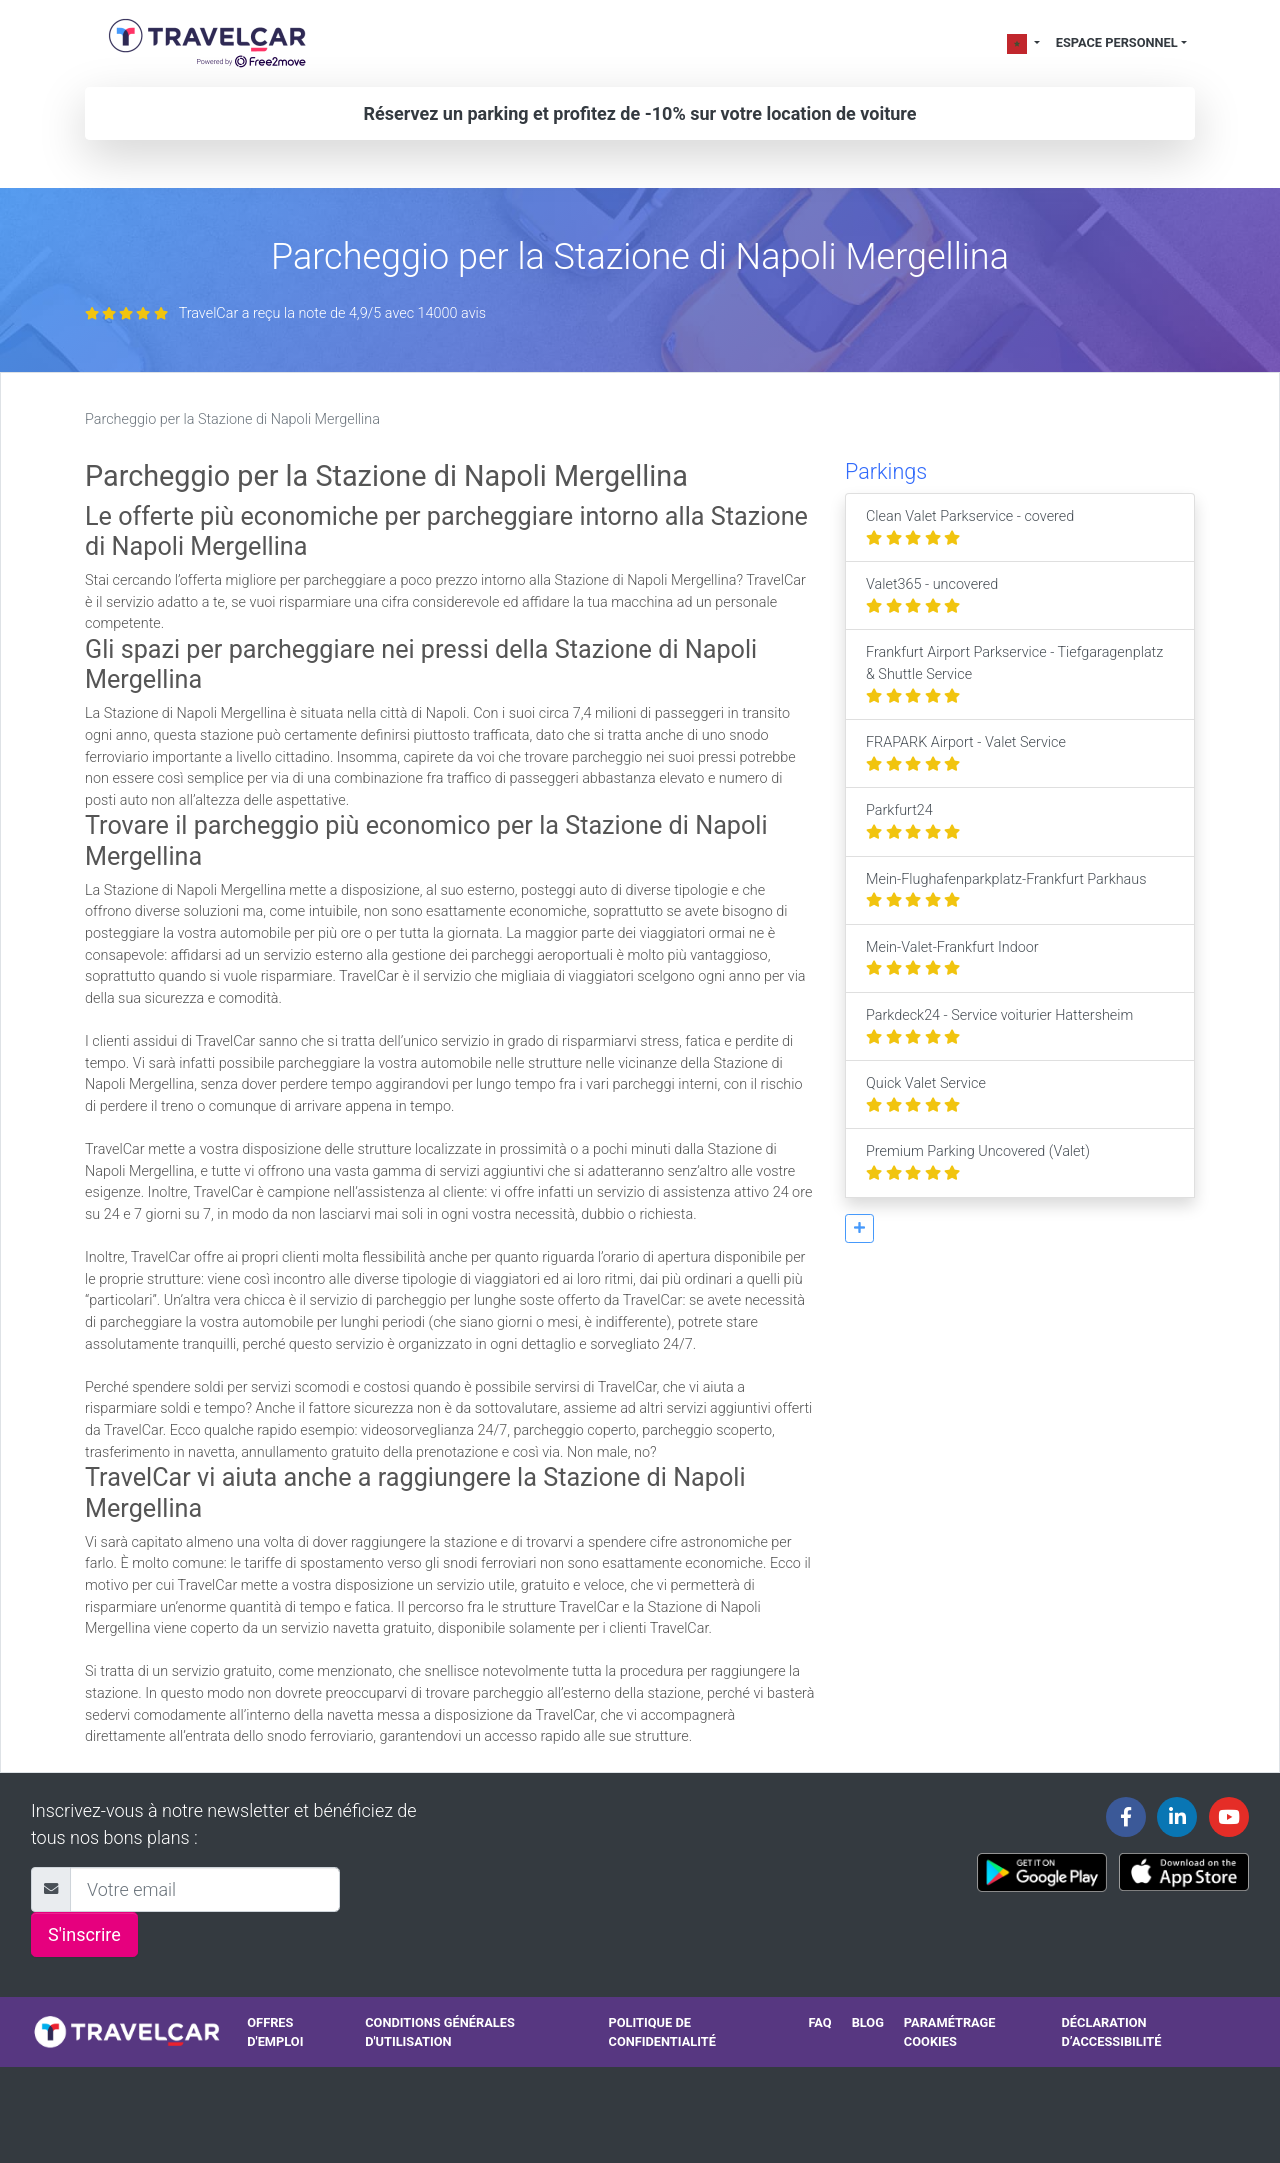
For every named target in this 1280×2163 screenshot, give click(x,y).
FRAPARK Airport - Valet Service (966, 753)
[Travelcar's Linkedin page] (1177, 1817)
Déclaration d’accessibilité (1112, 2032)
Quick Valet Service (926, 1094)
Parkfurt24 (913, 821)
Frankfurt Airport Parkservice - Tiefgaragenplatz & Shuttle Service (1014, 674)
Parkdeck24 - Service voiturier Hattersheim (999, 1026)
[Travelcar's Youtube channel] (1229, 1817)
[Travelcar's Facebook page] (1126, 1817)
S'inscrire (84, 1934)
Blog (868, 2022)
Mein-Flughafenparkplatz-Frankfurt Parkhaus (1006, 890)
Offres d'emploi (275, 2032)
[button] (859, 1228)
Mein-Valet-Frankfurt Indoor (952, 958)
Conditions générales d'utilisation (440, 2032)
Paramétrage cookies (950, 2032)
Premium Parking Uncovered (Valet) (978, 1162)
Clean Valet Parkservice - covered (970, 527)
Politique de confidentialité (662, 2032)
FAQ (819, 2022)
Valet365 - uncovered (932, 595)
